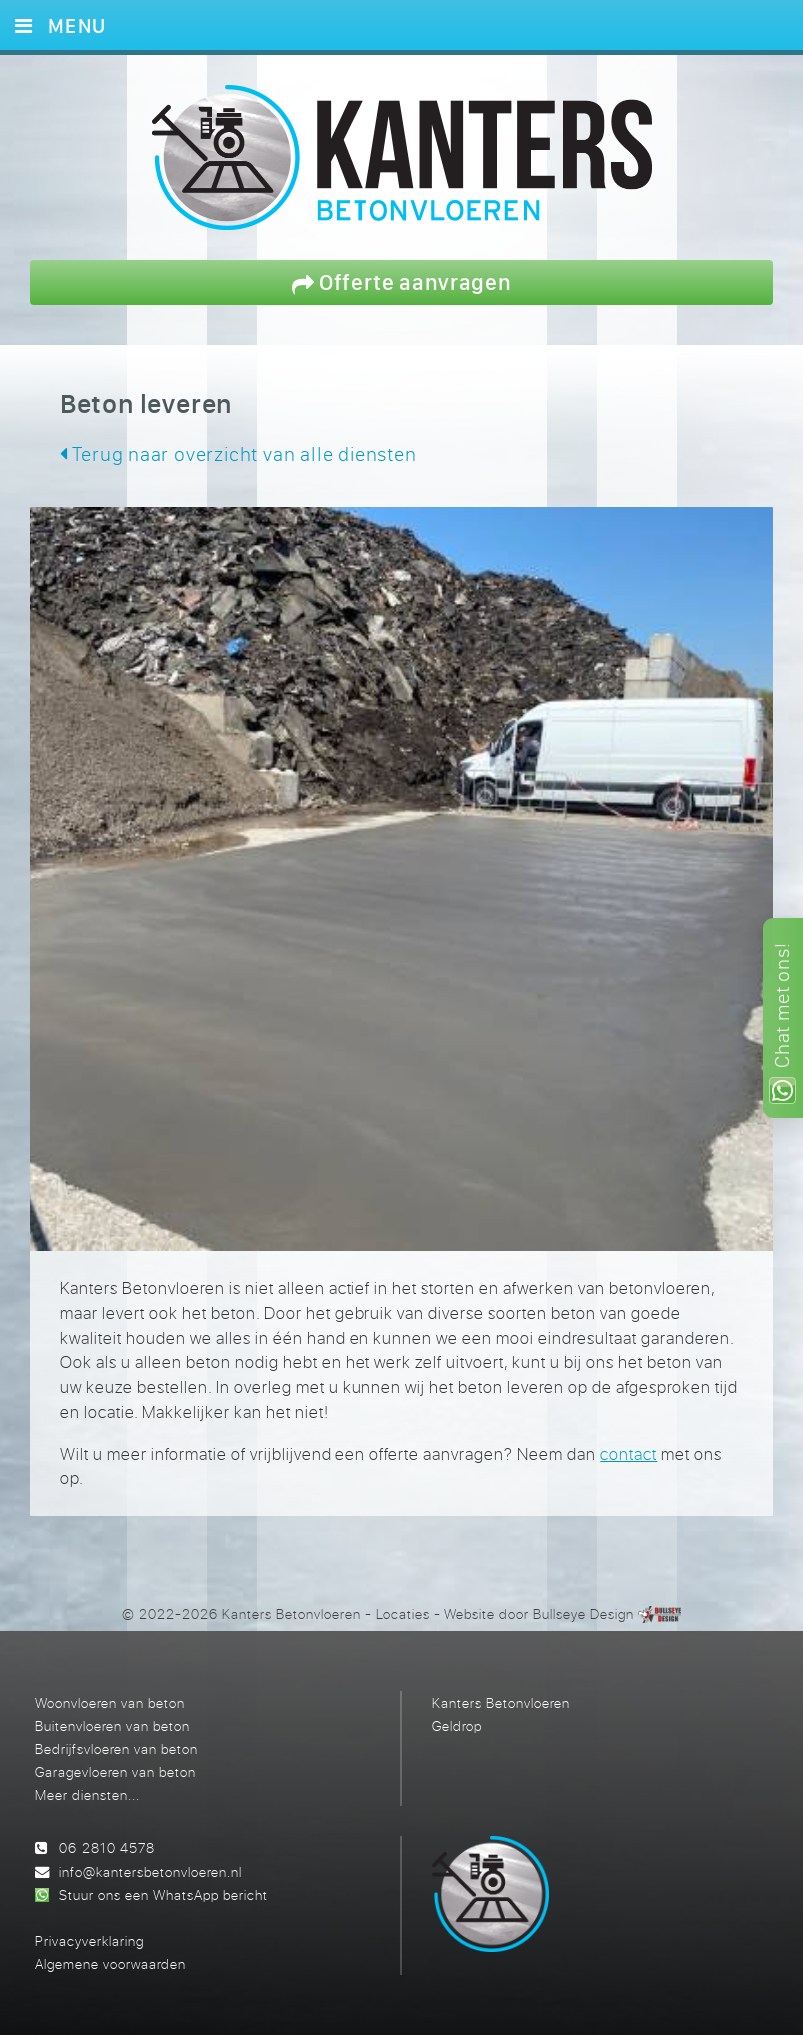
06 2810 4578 (106, 1847)
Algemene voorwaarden (110, 1963)
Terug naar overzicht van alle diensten (238, 453)
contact (628, 1454)
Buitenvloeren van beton (112, 1725)
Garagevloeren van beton (115, 1771)
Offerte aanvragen (402, 281)
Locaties (403, 1613)
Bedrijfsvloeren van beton (116, 1748)
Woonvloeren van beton (110, 1702)
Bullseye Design (583, 1613)
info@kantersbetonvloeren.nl (150, 1871)
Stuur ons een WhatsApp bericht (163, 1894)
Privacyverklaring (89, 1940)
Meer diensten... (87, 1794)
